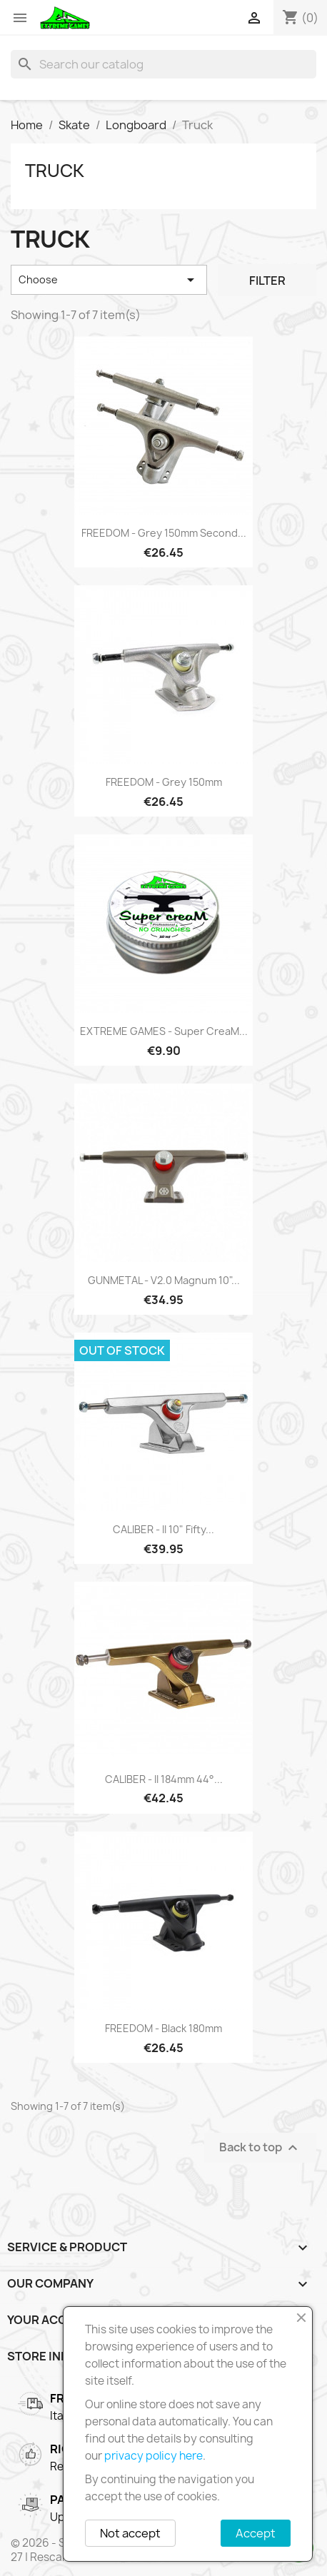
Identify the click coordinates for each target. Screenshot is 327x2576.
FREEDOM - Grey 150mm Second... (163, 533)
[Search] (163, 64)
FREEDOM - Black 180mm (163, 2028)
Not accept (130, 2533)
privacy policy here (153, 2455)
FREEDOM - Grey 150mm (164, 782)
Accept (256, 2533)
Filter (267, 280)
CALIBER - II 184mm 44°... (164, 1779)
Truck (54, 170)
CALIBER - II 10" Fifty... (163, 1529)
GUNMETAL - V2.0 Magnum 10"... (164, 1280)
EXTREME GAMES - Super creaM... (164, 1031)
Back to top (260, 2147)
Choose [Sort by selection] (109, 279)
